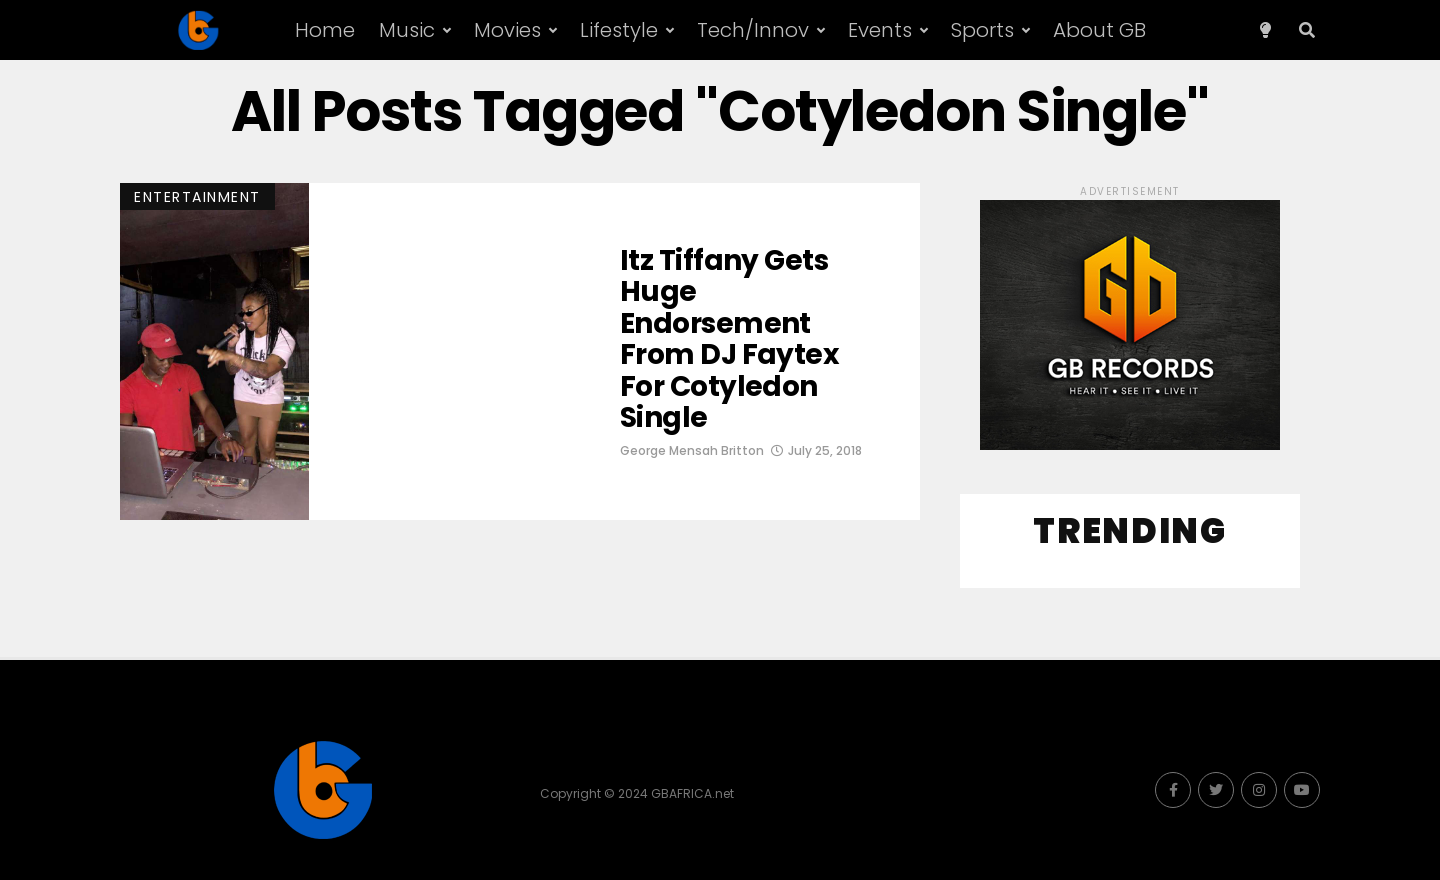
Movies (507, 30)
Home (325, 30)
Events (880, 30)
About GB (1099, 30)
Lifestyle (619, 30)
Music (407, 30)
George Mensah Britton (692, 450)
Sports (982, 30)
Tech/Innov (753, 30)
